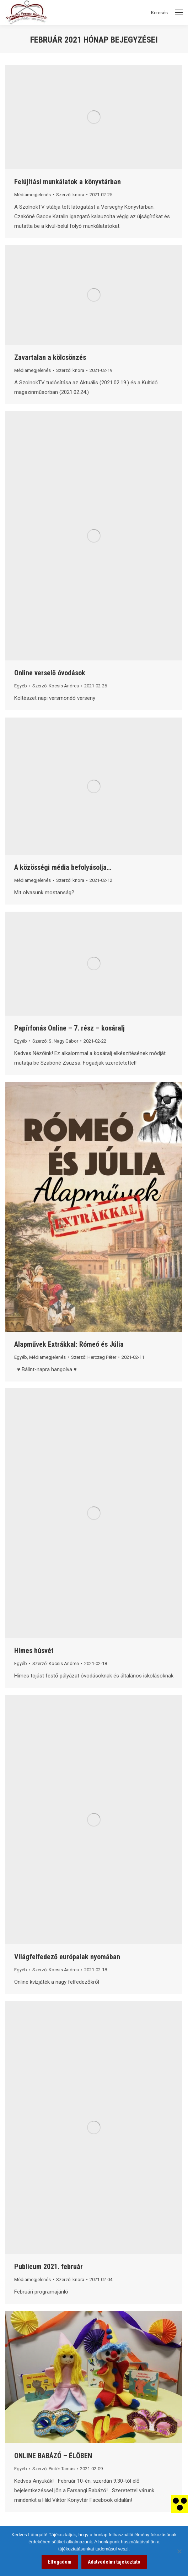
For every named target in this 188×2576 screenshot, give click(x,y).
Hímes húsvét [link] (34, 1650)
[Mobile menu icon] (179, 12)
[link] (179, 2503)
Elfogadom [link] (59, 2562)
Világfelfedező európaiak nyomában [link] (67, 1956)
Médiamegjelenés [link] (32, 194)
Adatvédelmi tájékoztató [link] (114, 2562)
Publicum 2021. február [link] (48, 2266)
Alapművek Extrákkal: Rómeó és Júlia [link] (69, 1344)
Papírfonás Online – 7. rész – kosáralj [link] (69, 1028)
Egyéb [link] (20, 685)
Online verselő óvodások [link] (49, 673)
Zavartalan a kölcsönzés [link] (50, 357)
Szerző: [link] (70, 194)
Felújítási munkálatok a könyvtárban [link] (67, 181)
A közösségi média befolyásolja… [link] (62, 867)
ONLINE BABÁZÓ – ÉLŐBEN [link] (53, 2455)
